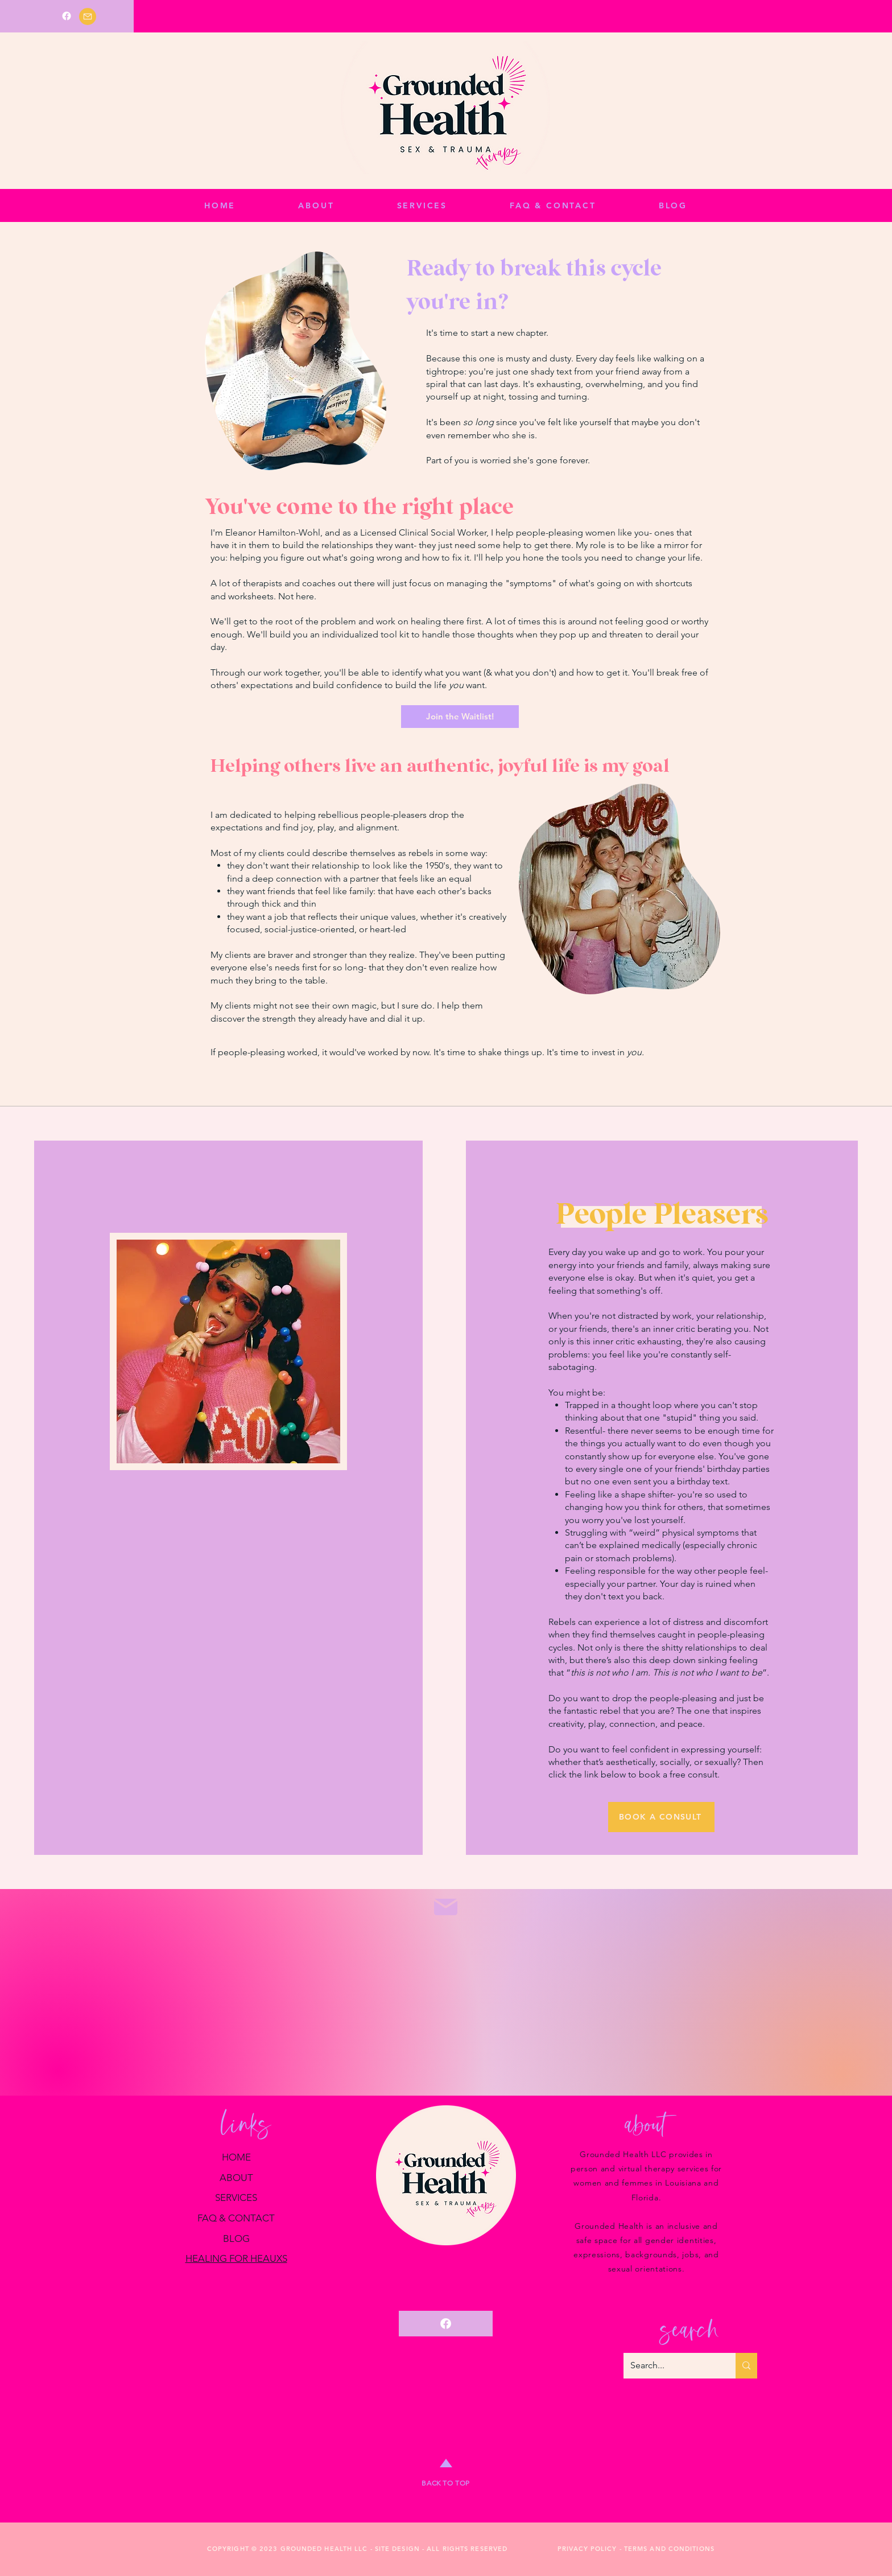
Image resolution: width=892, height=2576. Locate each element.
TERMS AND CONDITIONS (669, 2549)
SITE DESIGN (397, 2549)
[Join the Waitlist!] (460, 716)
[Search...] (671, 2366)
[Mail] (87, 16)
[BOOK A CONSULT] (661, 1817)
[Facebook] (66, 16)
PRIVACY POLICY (587, 2549)
